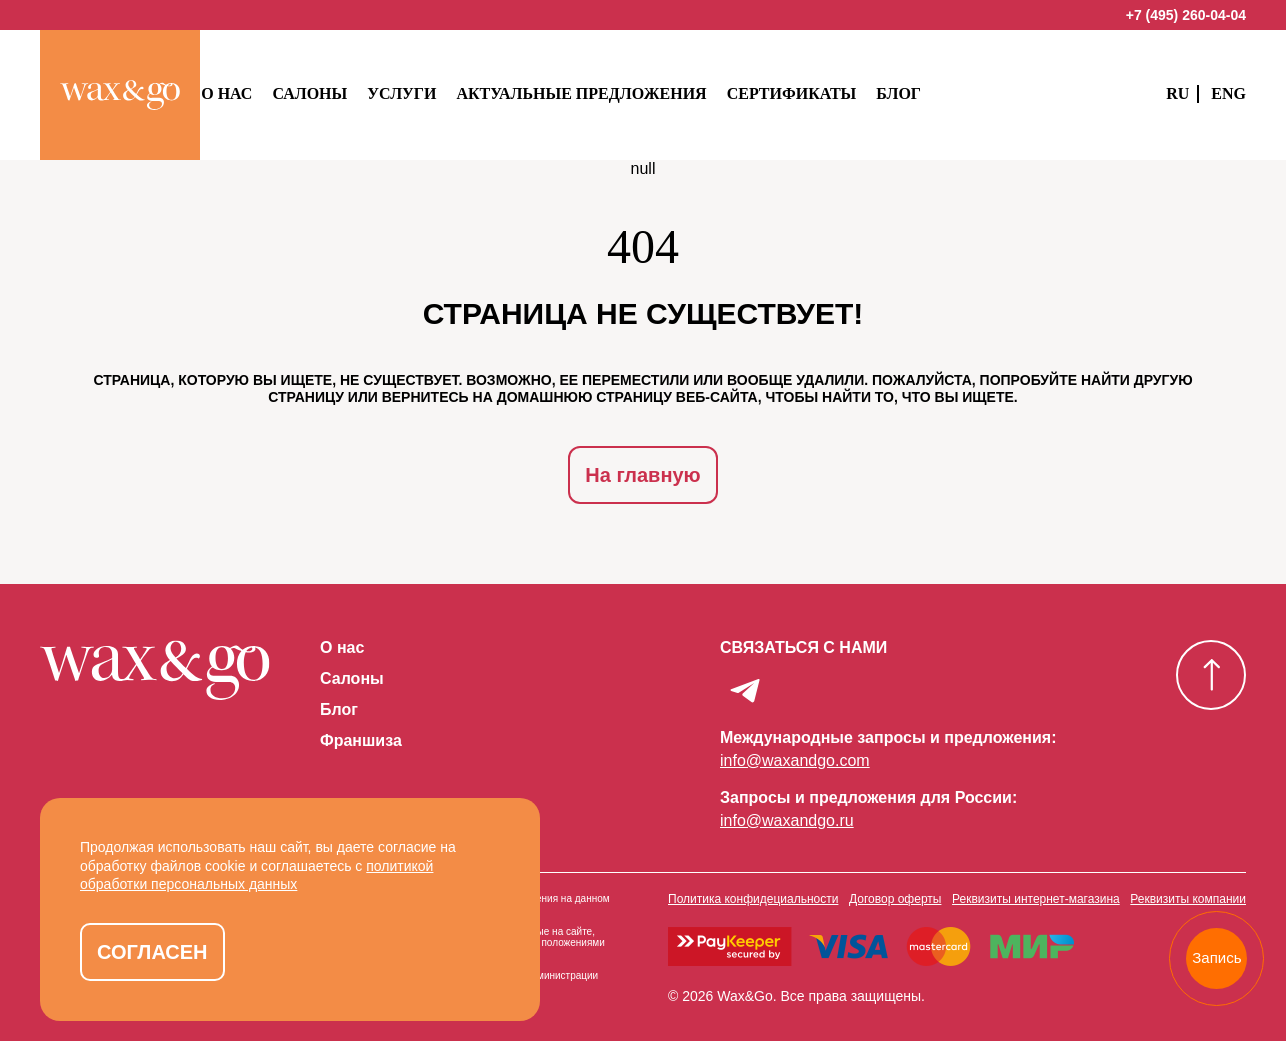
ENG (1228, 93)
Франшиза (361, 736)
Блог (937, 93)
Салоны (348, 93)
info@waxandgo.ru (787, 802)
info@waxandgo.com (795, 742)
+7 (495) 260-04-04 (1186, 15)
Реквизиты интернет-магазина (1036, 881)
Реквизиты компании (1188, 881)
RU (1177, 93)
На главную (643, 472)
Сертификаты (830, 93)
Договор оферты (895, 881)
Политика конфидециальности (753, 881)
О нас (265, 93)
